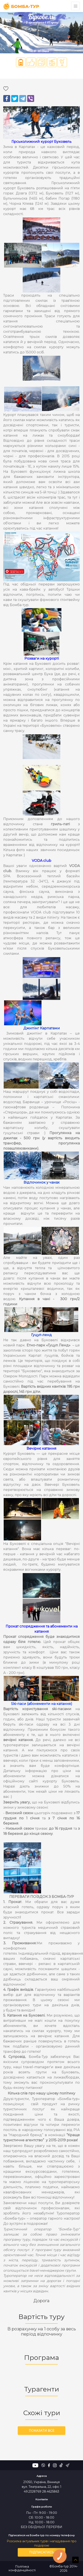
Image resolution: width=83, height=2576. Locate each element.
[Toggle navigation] (75, 6)
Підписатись (41, 2552)
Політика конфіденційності (22, 2568)
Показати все (41, 2431)
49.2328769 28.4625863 (41, 2491)
